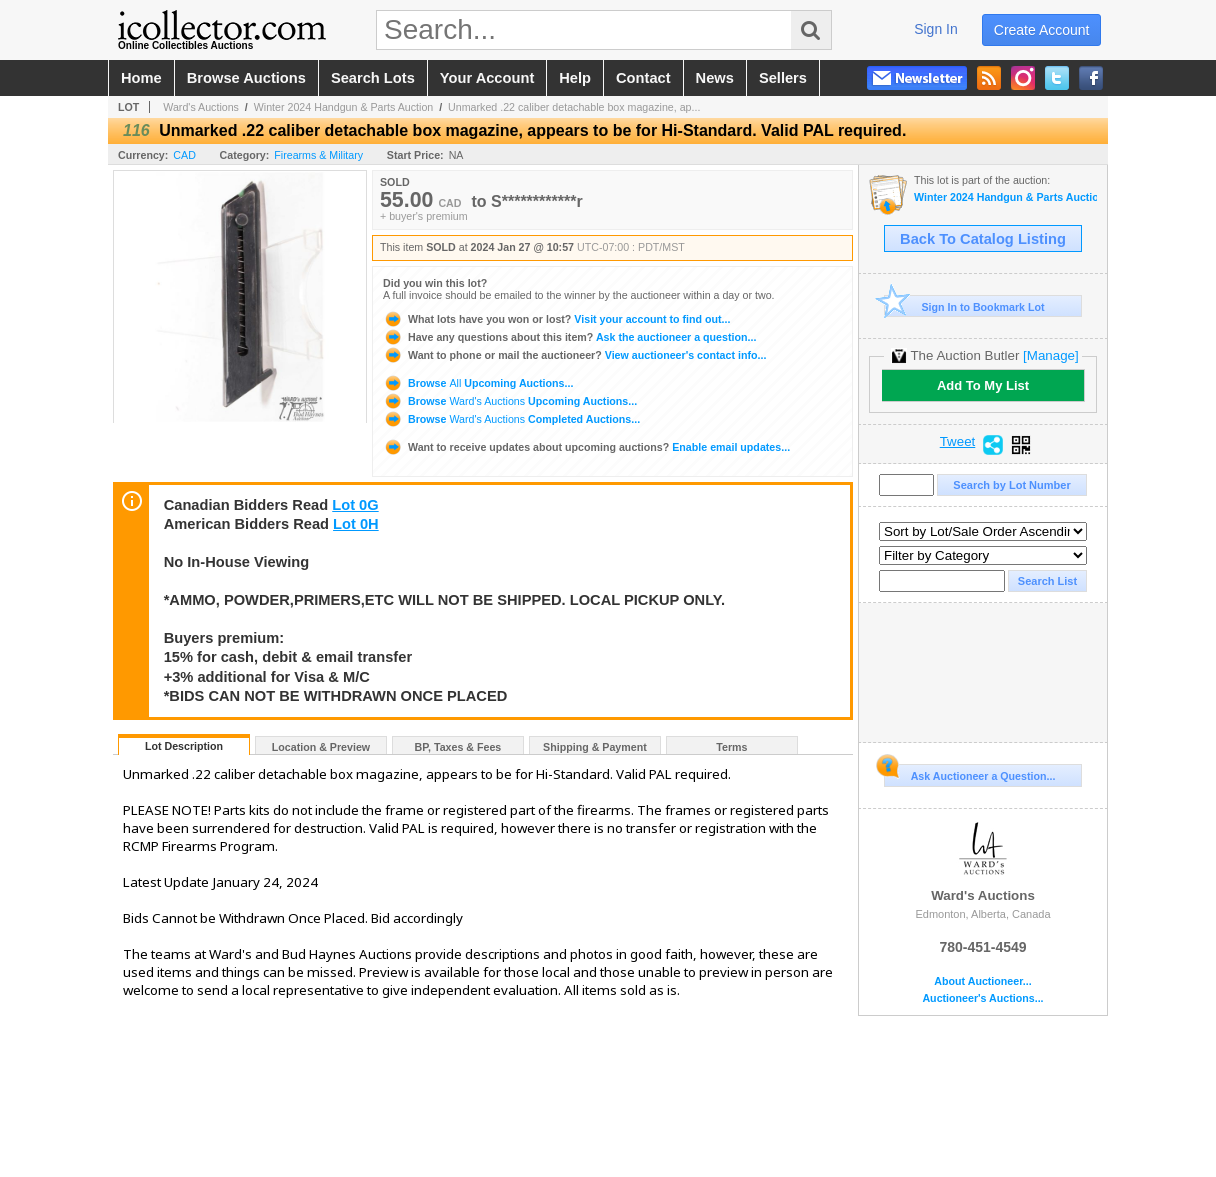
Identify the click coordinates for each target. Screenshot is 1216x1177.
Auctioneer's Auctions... (982, 998)
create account (1042, 30)
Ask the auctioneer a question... (569, 337)
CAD (184, 155)
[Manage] (1050, 355)
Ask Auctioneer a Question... (969, 773)
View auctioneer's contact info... (574, 355)
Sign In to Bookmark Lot (964, 306)
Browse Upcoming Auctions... (478, 383)
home (141, 78)
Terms (731, 747)
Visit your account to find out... (556, 319)
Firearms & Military (318, 155)
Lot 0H (356, 524)
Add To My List (983, 385)
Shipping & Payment (595, 747)
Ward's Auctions (201, 107)
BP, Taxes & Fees (458, 747)
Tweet (958, 442)
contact (643, 78)
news (715, 78)
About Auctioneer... (982, 981)
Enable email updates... (586, 447)
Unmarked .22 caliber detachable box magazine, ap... (574, 107)
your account (487, 78)
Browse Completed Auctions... (511, 419)
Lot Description (184, 746)
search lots (373, 78)
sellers (783, 78)
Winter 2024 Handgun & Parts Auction (344, 107)
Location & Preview (321, 747)
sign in (936, 29)
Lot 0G (355, 505)
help (575, 78)
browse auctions (246, 78)
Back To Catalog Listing (983, 239)
